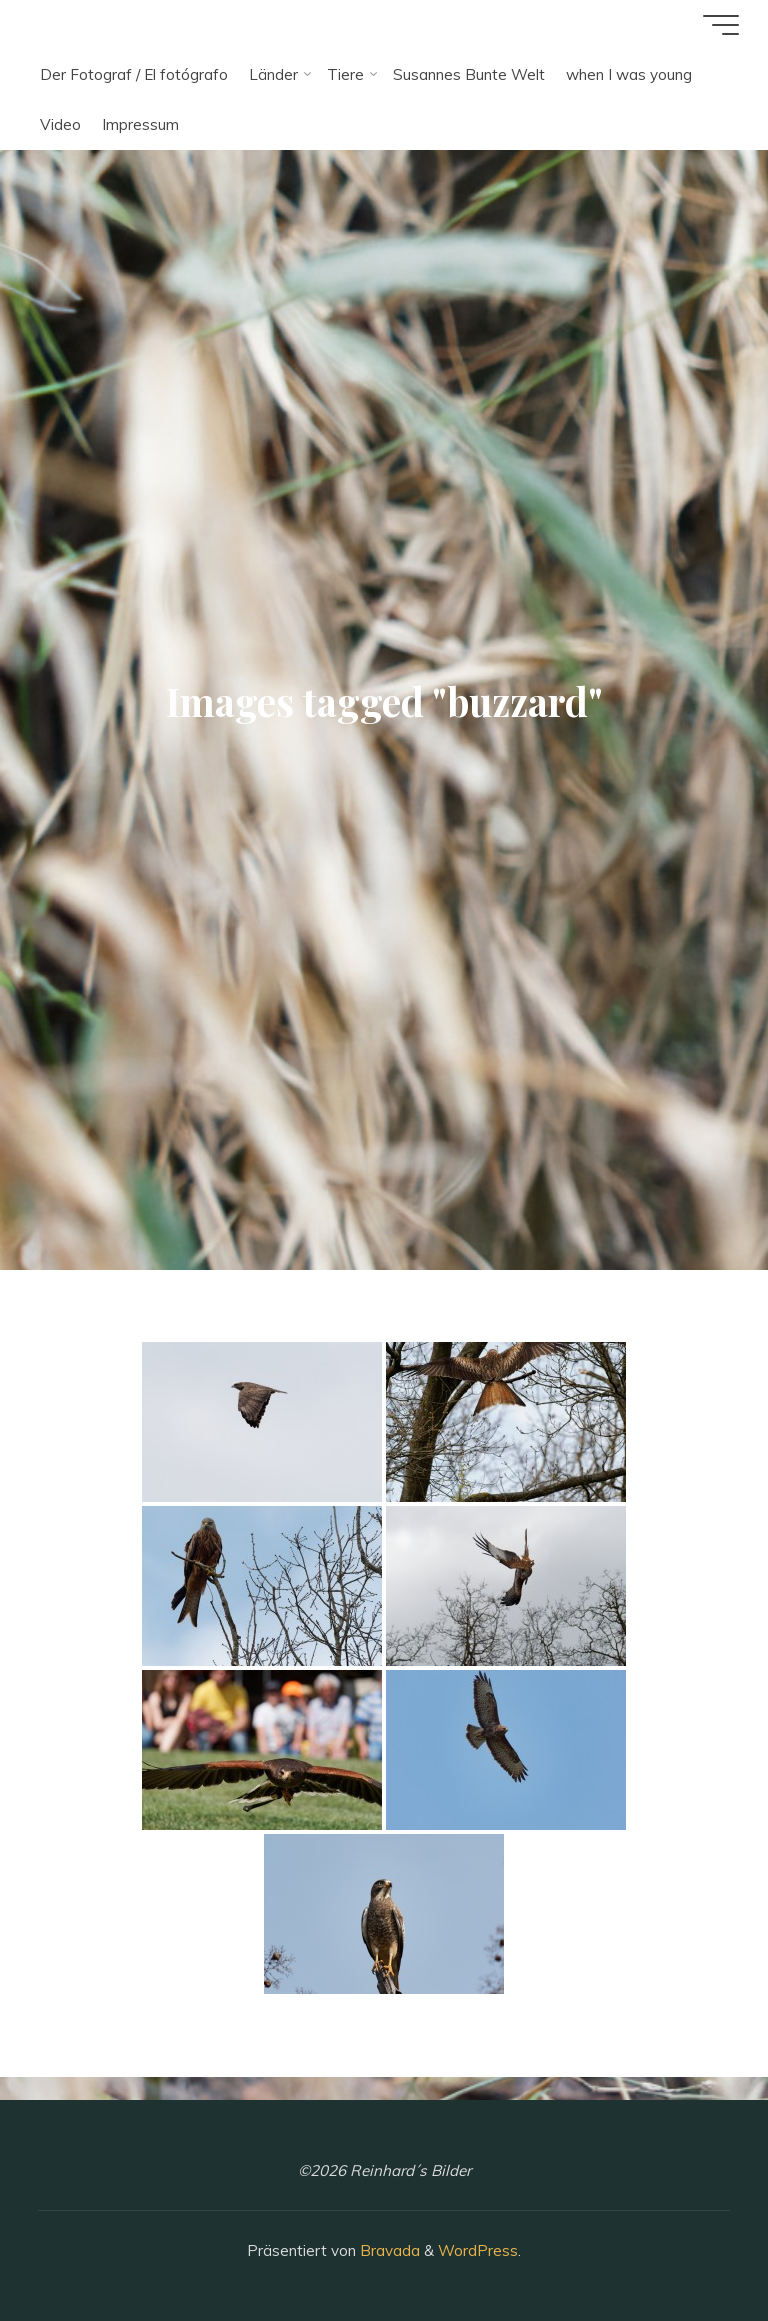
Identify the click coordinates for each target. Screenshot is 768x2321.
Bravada (388, 2250)
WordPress (478, 2250)
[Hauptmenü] (720, 25)
